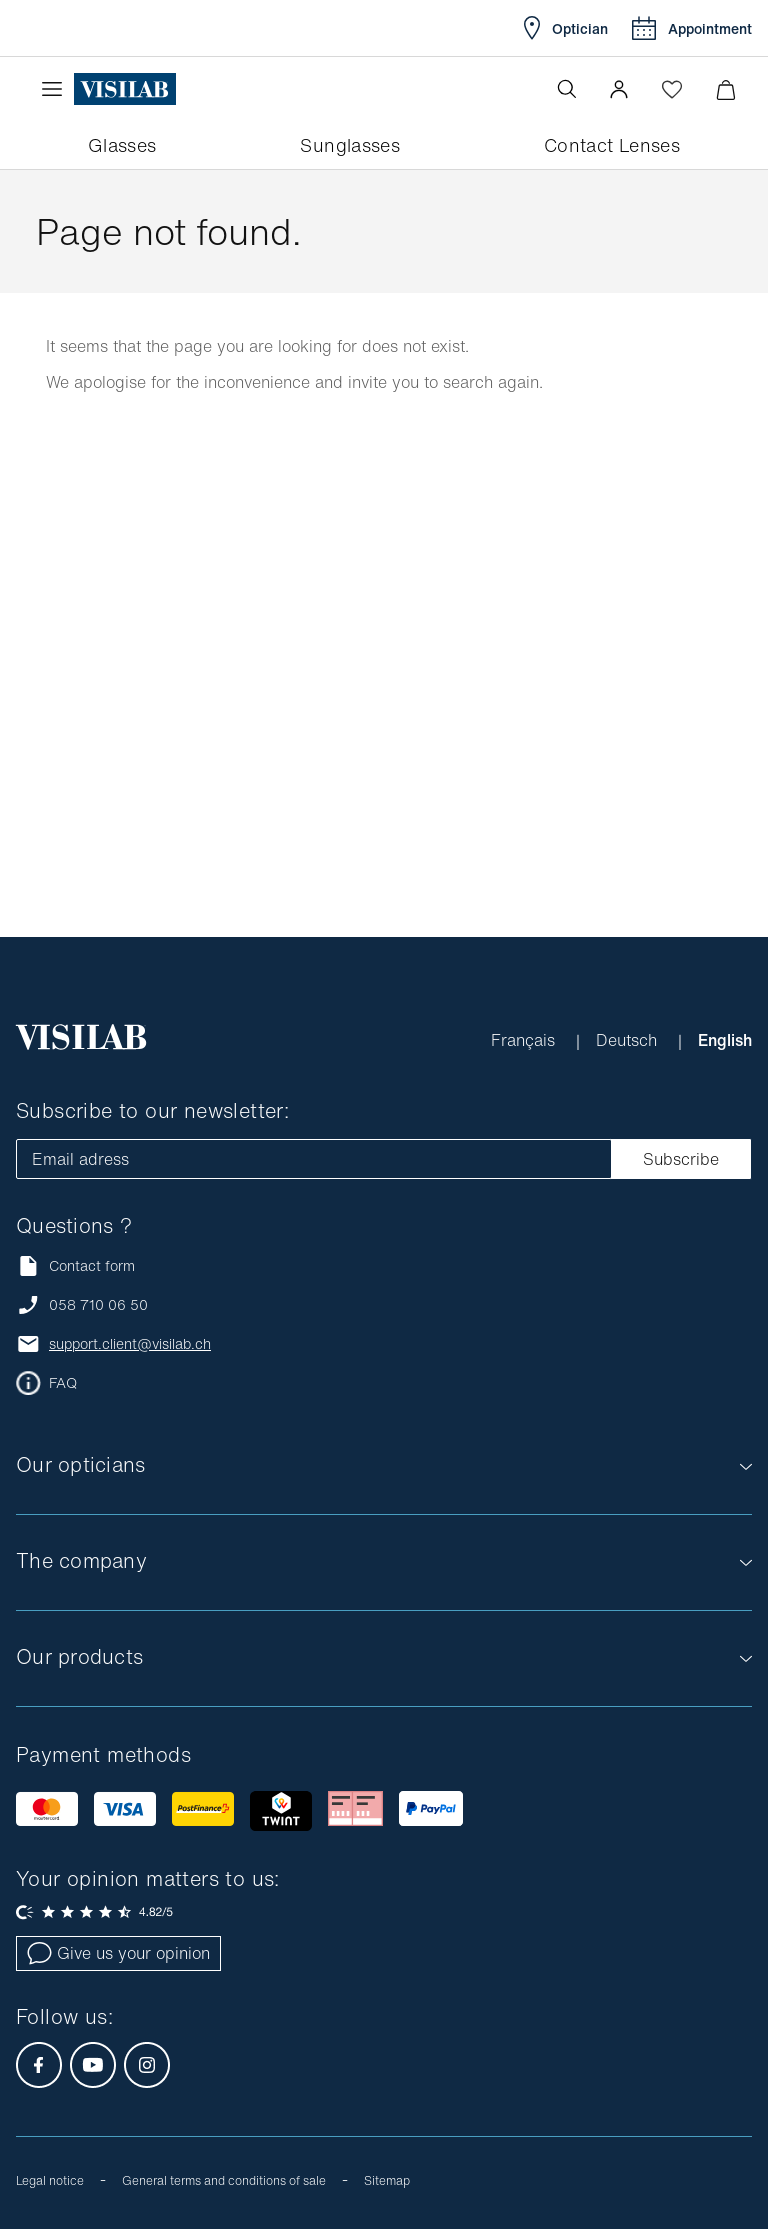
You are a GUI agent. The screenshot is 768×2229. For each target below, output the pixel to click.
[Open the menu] (57, 89)
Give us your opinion (118, 1953)
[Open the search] (567, 89)
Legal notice (50, 2180)
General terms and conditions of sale (224, 2180)
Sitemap (387, 2180)
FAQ (63, 1383)
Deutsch (629, 1040)
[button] (619, 89)
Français (525, 1040)
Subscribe (681, 1159)
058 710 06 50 (98, 1305)
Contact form (75, 1265)
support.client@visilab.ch (130, 1344)
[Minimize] (725, 89)
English (725, 1040)
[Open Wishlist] (672, 89)
